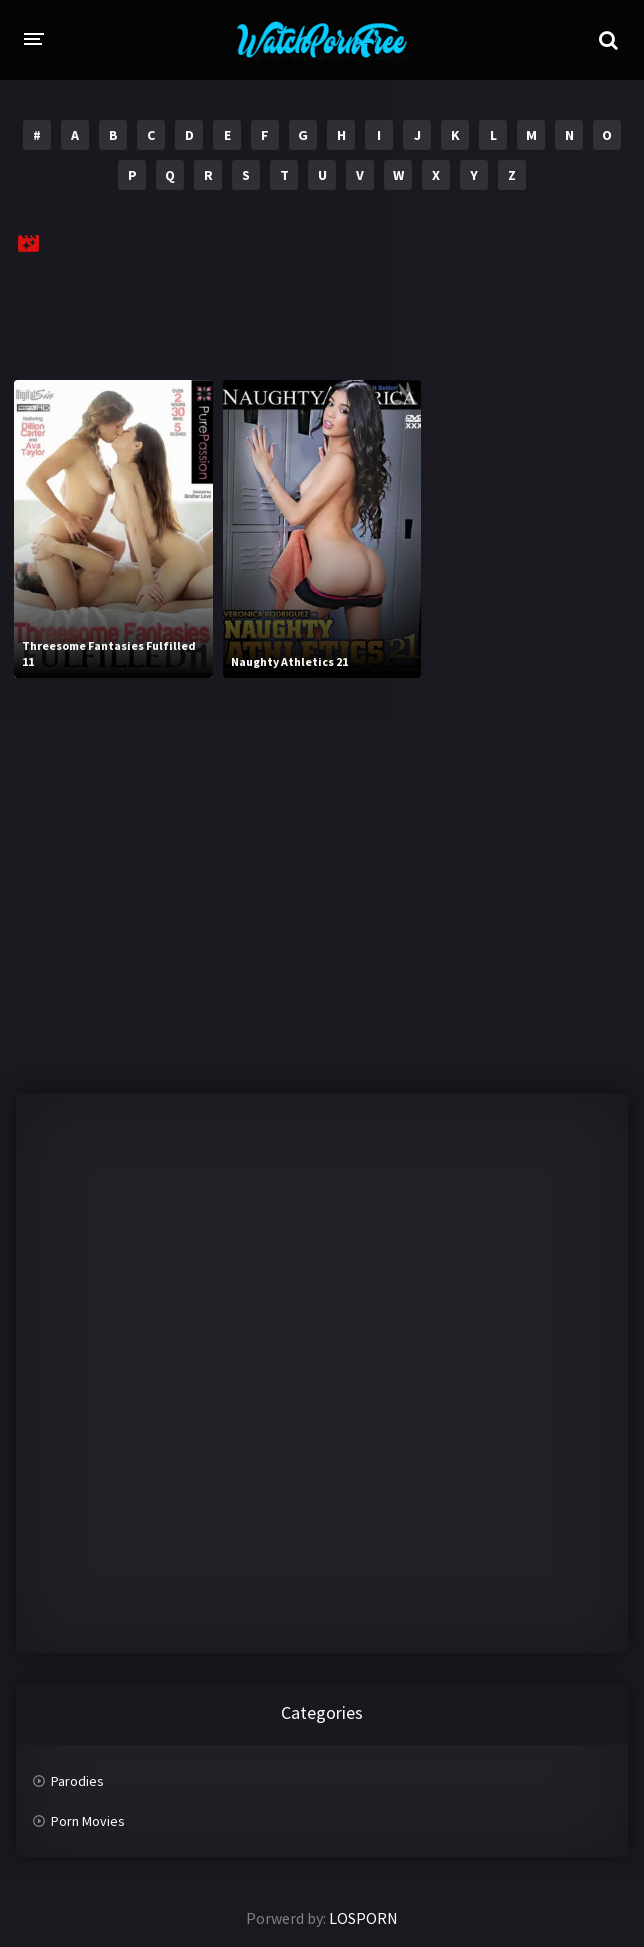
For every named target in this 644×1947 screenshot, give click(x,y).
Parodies (77, 1781)
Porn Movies (88, 1821)
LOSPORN (363, 1918)
